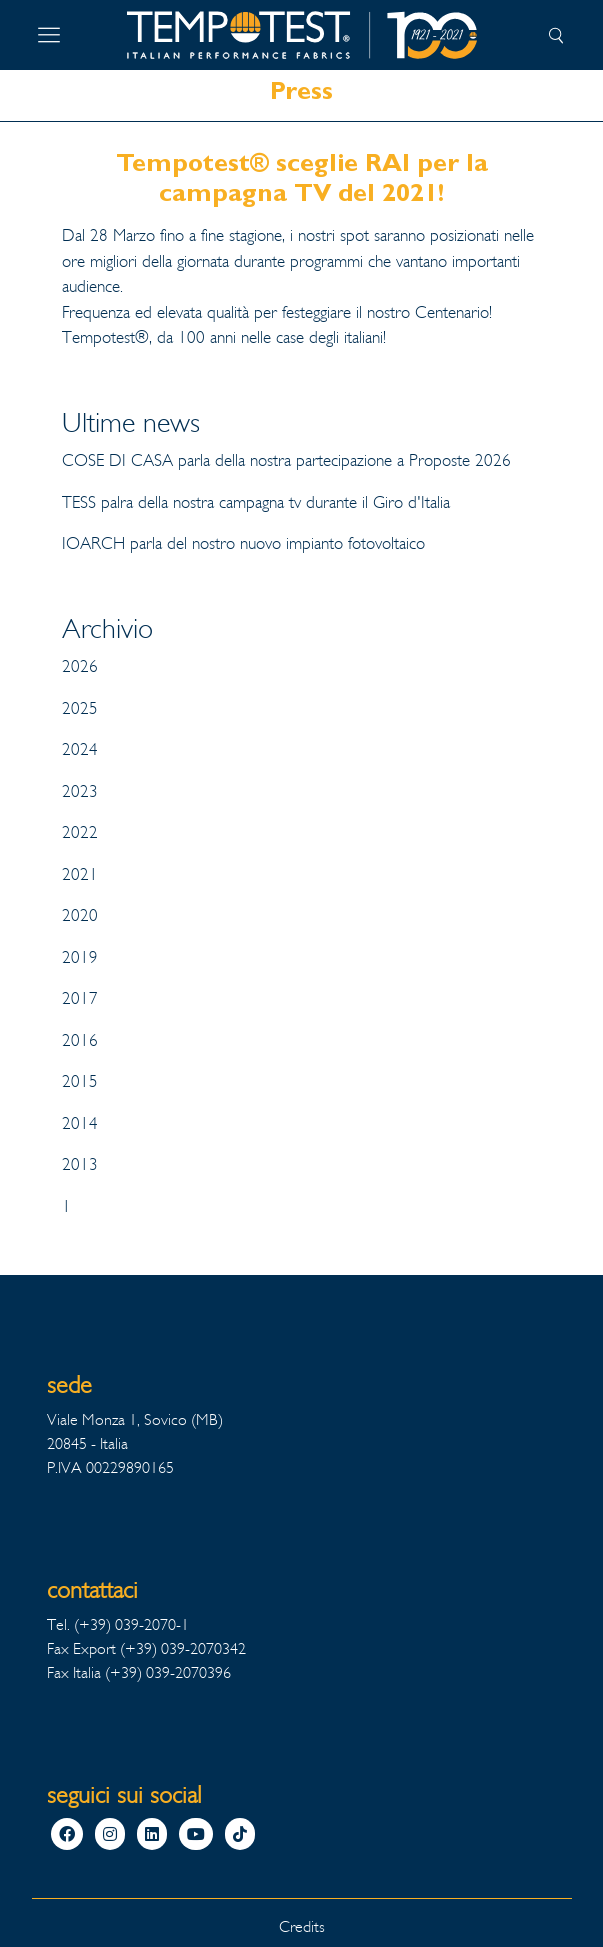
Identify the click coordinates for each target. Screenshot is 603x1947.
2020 (80, 915)
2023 (80, 791)
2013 (80, 1164)
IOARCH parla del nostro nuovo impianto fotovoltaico (243, 543)
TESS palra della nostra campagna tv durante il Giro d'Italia (256, 502)
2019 (80, 957)
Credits (302, 1926)
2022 (80, 832)
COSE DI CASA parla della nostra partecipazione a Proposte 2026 (286, 460)
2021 (80, 874)
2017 (80, 998)
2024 (80, 749)
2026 (80, 666)
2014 (80, 1123)
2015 (80, 1081)
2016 (80, 1040)
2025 (80, 708)
